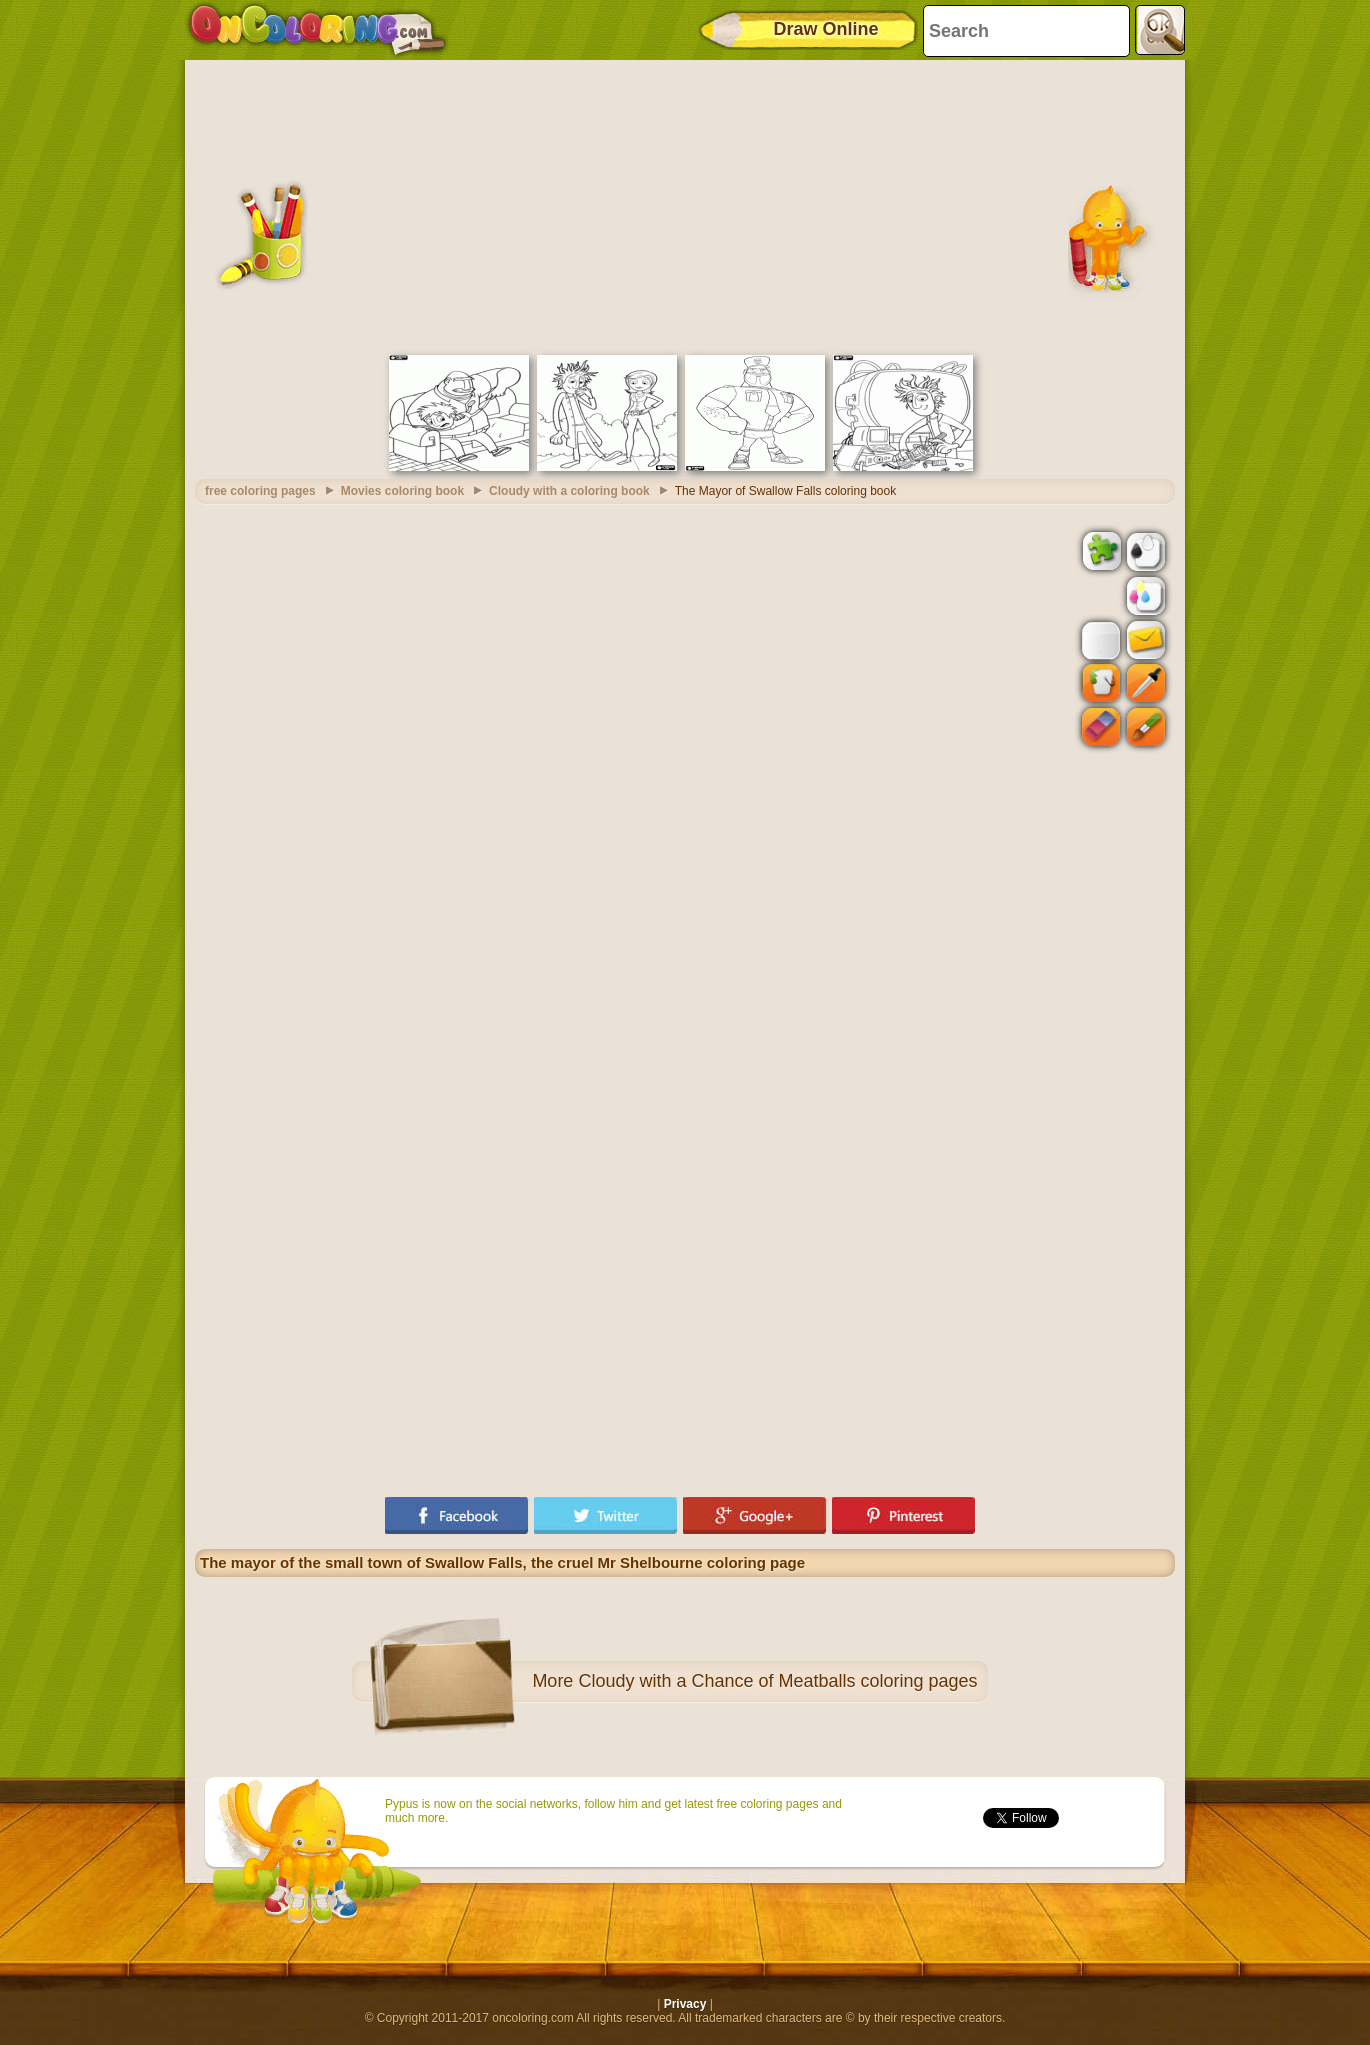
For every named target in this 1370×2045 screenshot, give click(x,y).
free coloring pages (260, 491)
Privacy (685, 2004)
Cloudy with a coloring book (569, 491)
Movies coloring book (402, 491)
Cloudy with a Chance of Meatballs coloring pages (777, 1681)
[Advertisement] (685, 205)
